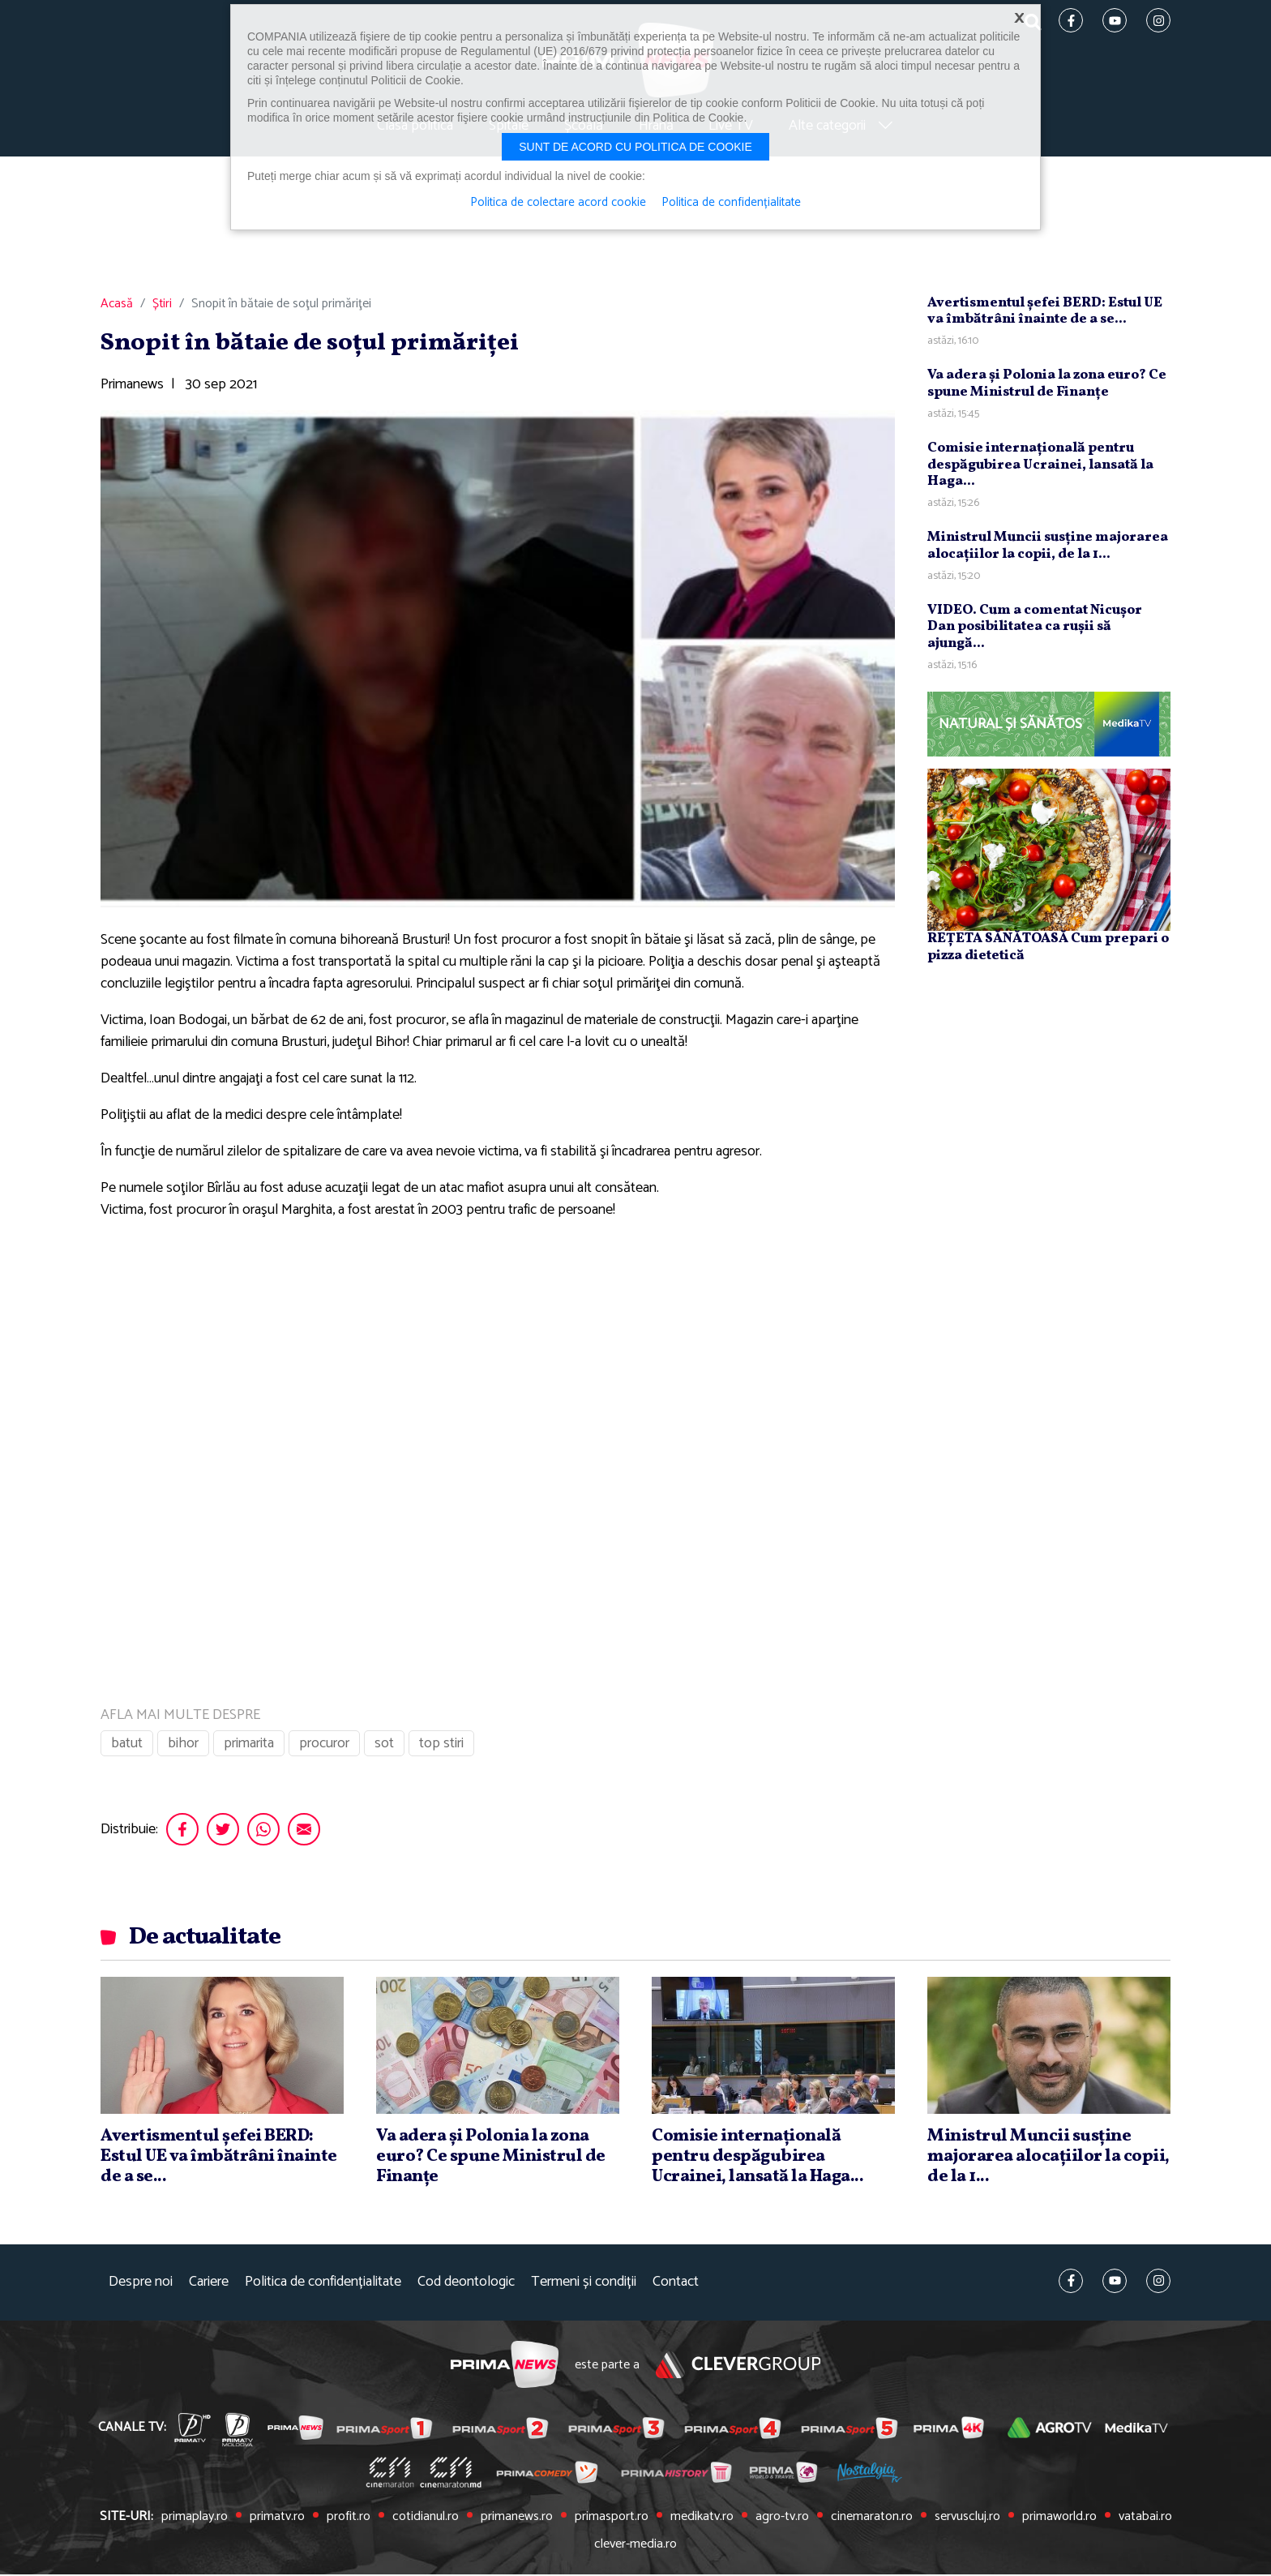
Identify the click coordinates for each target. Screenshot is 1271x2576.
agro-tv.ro (780, 2519)
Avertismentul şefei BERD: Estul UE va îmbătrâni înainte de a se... (1044, 313)
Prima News (504, 2367)
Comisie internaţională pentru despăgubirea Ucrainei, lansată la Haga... (1040, 467)
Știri (162, 306)
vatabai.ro (1141, 2519)
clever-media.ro (635, 2546)
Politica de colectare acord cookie (558, 203)
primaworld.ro (1056, 2519)
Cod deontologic (466, 2284)
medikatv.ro (699, 2519)
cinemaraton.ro (869, 2519)
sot (384, 1746)
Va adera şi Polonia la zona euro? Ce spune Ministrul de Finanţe (1046, 385)
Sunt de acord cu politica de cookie (635, 146)
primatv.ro (278, 2519)
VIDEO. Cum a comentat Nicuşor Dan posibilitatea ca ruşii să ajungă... (1034, 629)
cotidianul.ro (425, 2519)
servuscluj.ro (965, 2519)
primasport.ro (610, 2519)
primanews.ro (516, 2519)
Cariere (209, 2284)
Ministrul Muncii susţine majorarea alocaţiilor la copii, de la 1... (1047, 547)
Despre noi (141, 2284)
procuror (324, 1746)
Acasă (117, 306)
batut (127, 1746)
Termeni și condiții (583, 2284)
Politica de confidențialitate (323, 2284)
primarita (249, 1746)
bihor (183, 1746)
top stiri (441, 1746)
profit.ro (348, 2519)
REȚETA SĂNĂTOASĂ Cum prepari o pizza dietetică (1048, 949)
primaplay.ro (197, 2519)
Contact (676, 2284)
